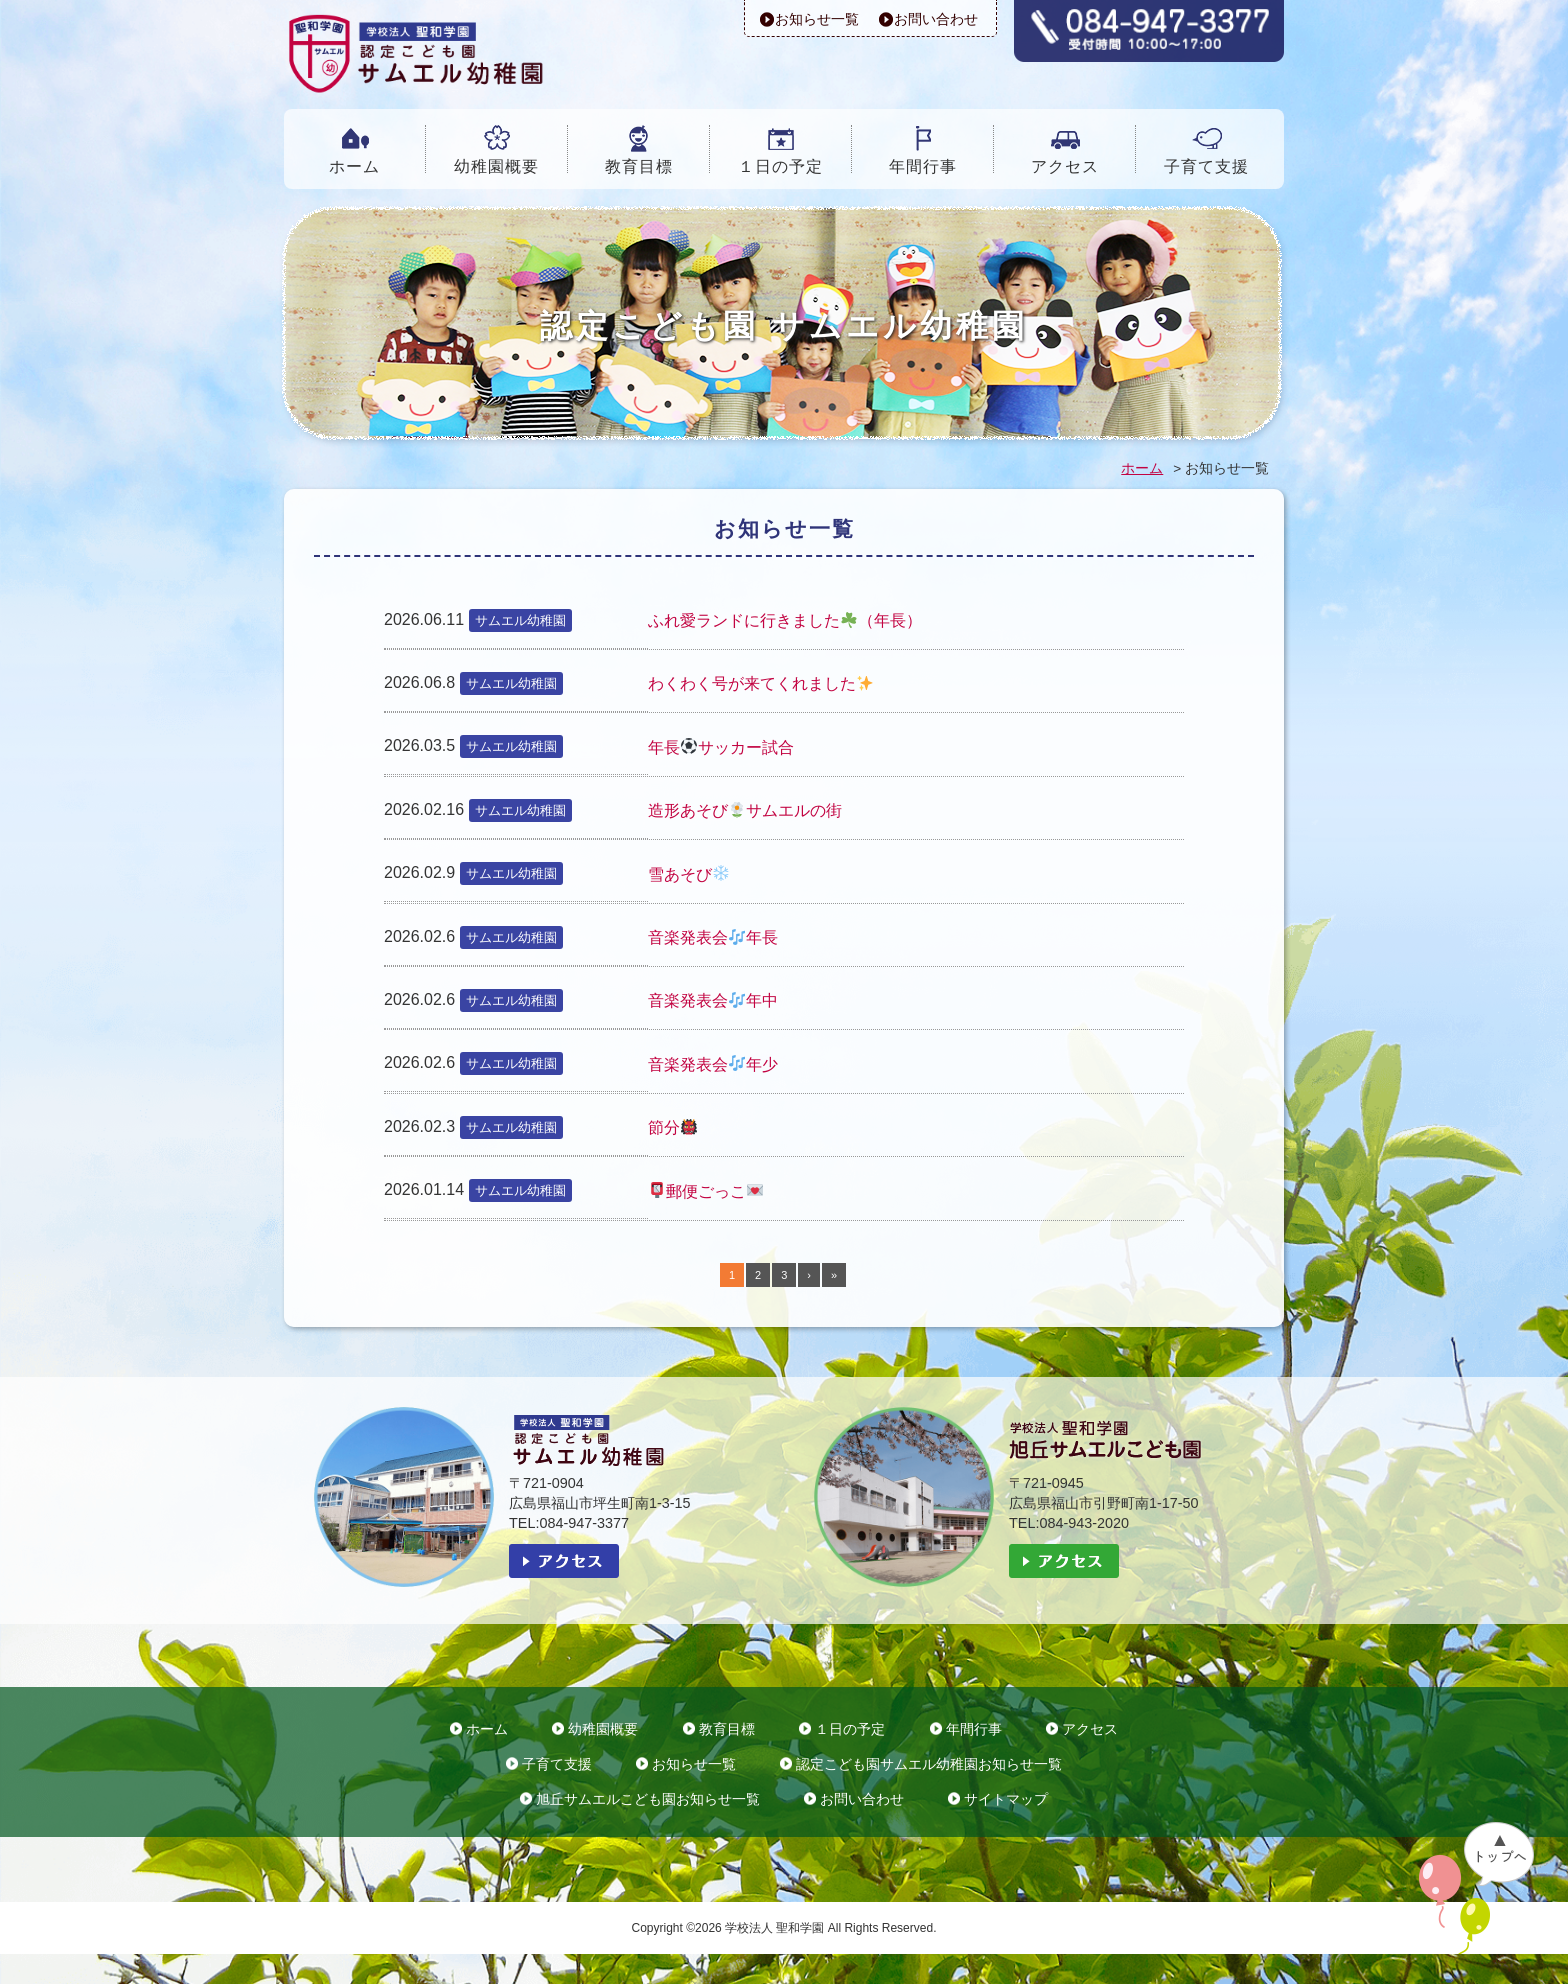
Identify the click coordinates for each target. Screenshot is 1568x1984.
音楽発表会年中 (713, 1000)
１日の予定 (780, 166)
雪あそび (688, 874)
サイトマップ (1006, 1799)
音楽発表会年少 (713, 1064)
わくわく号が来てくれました (760, 683)
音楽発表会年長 (713, 937)
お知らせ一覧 (817, 19)
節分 (672, 1127)
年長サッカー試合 (721, 747)
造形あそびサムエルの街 (745, 810)
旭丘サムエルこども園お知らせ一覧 (648, 1799)
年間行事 (923, 166)
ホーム (354, 166)
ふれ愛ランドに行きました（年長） (785, 620)
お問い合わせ (936, 19)
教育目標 (639, 166)
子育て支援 (1206, 166)
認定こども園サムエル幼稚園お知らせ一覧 (929, 1764)
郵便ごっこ (706, 1191)
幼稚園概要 (496, 166)
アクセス (1065, 166)
